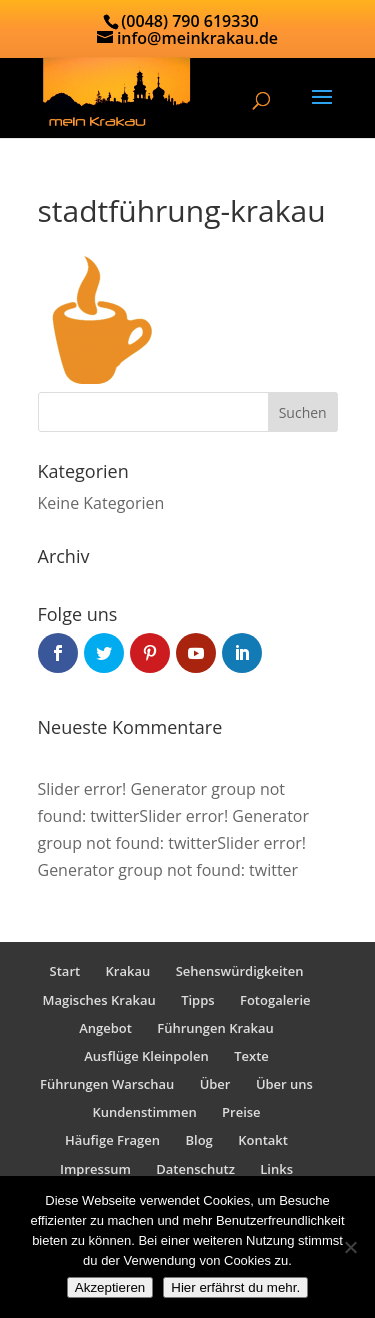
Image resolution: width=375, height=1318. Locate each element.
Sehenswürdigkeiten (240, 971)
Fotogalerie (275, 1000)
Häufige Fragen (112, 1140)
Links (276, 1169)
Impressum (95, 1169)
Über (215, 1084)
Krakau (128, 971)
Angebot (105, 1028)
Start (65, 971)
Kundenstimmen (144, 1112)
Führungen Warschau (107, 1084)
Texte (251, 1056)
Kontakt (263, 1140)
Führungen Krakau (215, 1028)
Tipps (197, 1000)
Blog (198, 1140)
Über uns (284, 1084)
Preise (241, 1112)
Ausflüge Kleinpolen (146, 1056)
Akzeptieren (110, 1287)
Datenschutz (195, 1169)
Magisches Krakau (98, 1000)
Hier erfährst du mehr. (235, 1287)
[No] (350, 1247)
